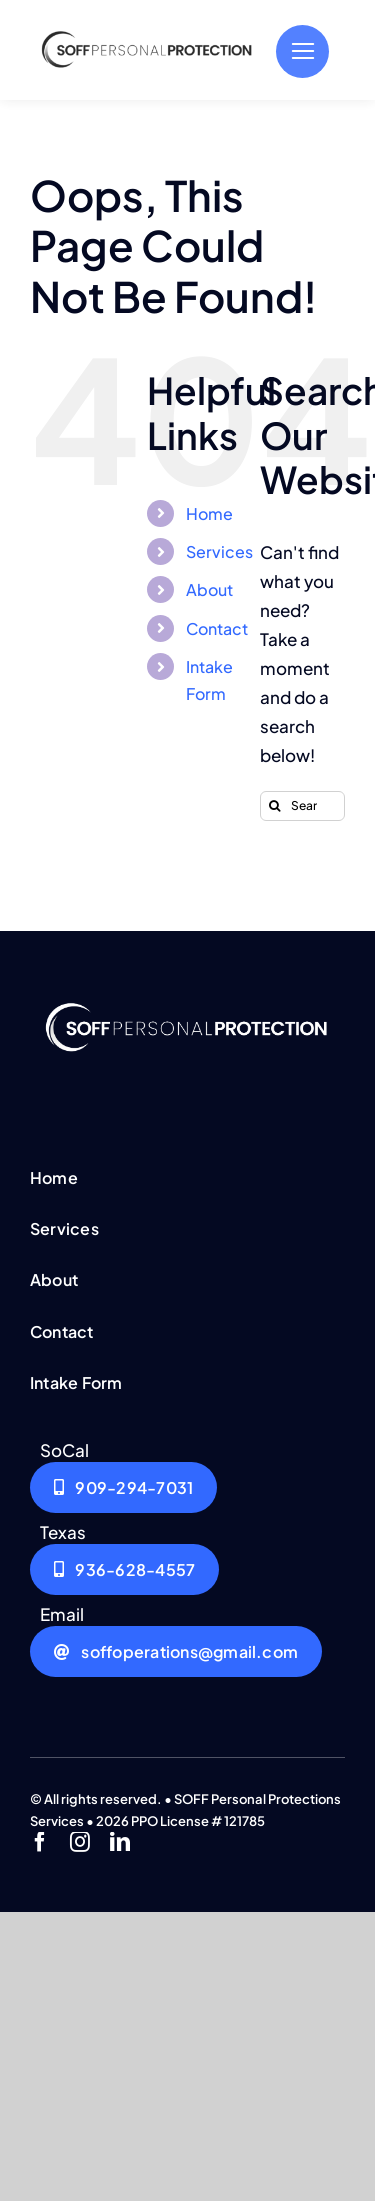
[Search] (275, 806)
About (209, 589)
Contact (217, 628)
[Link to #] (302, 51)
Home (209, 513)
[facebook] (40, 1842)
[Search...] (302, 806)
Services (219, 551)
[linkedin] (120, 1842)
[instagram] (80, 1842)
